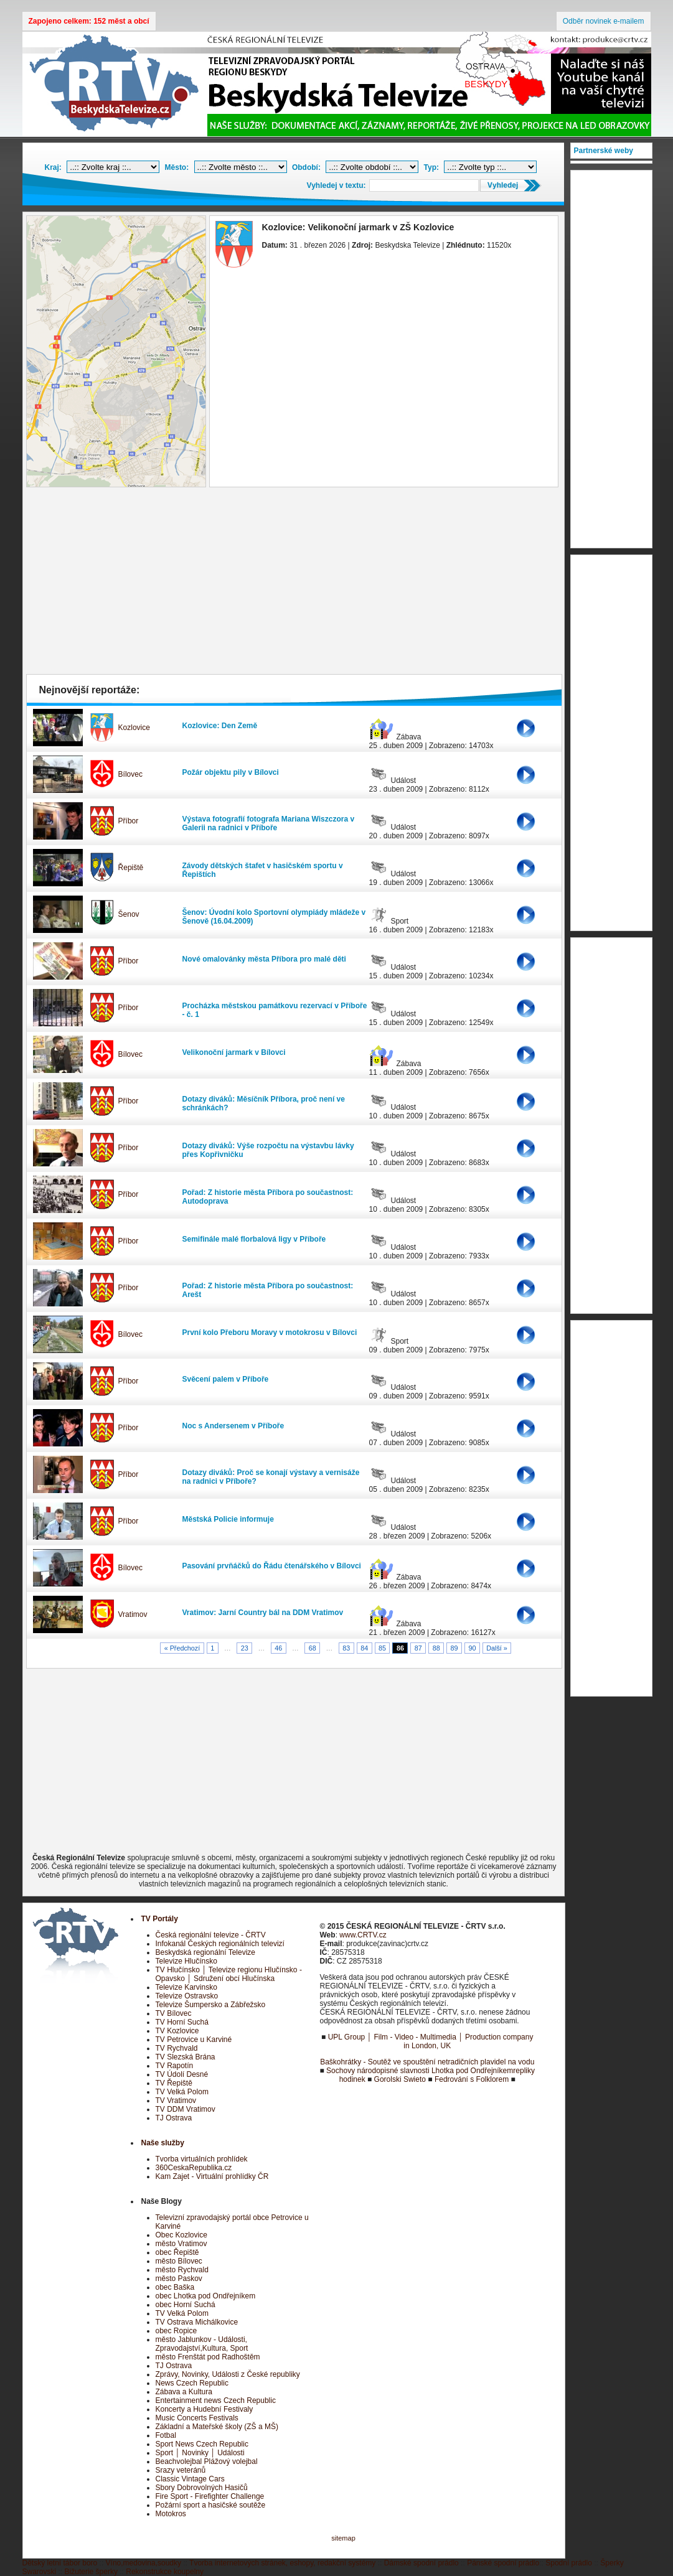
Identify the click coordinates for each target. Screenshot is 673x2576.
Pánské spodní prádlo (503, 2563)
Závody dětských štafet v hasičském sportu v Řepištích (262, 870)
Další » (496, 1648)
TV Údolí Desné (182, 2074)
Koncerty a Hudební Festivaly (204, 2409)
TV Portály (159, 1918)
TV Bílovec (174, 2013)
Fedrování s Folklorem (472, 2079)
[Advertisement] (294, 584)
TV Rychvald (177, 2048)
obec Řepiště (177, 2252)
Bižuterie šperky (91, 2571)
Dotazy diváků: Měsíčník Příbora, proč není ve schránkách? (263, 1103)
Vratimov (133, 1614)
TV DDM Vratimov (185, 2109)
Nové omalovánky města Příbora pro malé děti (264, 959)
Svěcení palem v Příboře (225, 1379)
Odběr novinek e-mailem (603, 21)
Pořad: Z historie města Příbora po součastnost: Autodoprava (268, 1197)
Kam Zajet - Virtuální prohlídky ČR (212, 2176)
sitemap (343, 2538)
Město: (177, 167)
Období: (306, 167)
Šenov (128, 914)
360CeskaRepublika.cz (194, 2167)
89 (454, 1648)
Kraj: (53, 167)
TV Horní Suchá (182, 2022)
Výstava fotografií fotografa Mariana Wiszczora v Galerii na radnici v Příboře (268, 823)
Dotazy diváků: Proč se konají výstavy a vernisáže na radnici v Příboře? (271, 1477)
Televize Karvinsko (186, 1987)
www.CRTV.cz (362, 1935)
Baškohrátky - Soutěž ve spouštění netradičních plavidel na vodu (427, 2062)
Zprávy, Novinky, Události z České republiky (228, 2374)
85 (382, 1648)
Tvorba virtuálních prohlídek (202, 2159)
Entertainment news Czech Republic (216, 2400)
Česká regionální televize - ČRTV (211, 1935)
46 (278, 1648)
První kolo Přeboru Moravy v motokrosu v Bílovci (269, 1332)
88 (436, 1648)
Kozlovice (134, 727)
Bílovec (130, 774)
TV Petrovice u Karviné (194, 2039)
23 (244, 1648)
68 (312, 1648)
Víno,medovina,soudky (143, 2563)
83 (346, 1648)
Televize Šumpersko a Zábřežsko (211, 2004)
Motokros (171, 2513)
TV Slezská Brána (185, 2057)
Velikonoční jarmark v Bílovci (234, 1052)
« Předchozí (182, 1648)
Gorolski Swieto (400, 2079)
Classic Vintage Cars (190, 2479)
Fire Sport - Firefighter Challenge (210, 2496)
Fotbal (166, 2435)
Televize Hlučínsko (186, 1961)
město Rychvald (182, 2269)
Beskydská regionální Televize (206, 1952)
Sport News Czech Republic (202, 2444)
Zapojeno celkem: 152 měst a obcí (89, 21)
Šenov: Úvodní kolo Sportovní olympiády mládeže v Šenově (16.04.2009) (274, 916)
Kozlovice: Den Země (220, 725)
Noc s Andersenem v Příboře (233, 1425)
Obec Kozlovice (181, 2235)
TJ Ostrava (174, 2118)
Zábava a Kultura (184, 2391)
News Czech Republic (192, 2383)
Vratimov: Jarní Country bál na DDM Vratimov (263, 1612)
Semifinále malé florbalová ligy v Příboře (254, 1239)
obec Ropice (176, 2330)
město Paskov (179, 2278)
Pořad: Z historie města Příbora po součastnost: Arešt (268, 1290)
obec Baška (175, 2287)
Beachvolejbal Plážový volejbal (207, 2461)
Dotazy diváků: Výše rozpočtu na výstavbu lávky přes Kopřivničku (268, 1150)
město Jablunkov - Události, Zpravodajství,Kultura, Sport (202, 2344)
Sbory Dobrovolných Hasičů (202, 2487)
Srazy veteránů (181, 2470)
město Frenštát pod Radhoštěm (208, 2357)
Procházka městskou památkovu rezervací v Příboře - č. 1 (274, 1010)
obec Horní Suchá (185, 2304)
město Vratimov (181, 2243)
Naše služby (162, 2142)
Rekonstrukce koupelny (165, 2571)
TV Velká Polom (182, 2091)
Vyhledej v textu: (336, 185)
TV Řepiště (174, 2083)
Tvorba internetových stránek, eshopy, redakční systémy (282, 2563)
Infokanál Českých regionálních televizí (220, 1943)
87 (418, 1648)
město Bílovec (179, 2261)
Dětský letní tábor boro (60, 2563)
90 (472, 1648)
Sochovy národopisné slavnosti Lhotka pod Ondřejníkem (419, 2070)
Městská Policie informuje (228, 1519)
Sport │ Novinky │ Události (200, 2452)
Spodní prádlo (568, 2563)
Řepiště (131, 867)
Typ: (431, 167)
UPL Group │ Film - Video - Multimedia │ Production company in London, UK (431, 2041)
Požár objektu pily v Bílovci (230, 772)
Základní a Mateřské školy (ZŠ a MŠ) (217, 2426)
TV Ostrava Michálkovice (197, 2322)
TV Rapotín (175, 2065)
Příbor (128, 821)
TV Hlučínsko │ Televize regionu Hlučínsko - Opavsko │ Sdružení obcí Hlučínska (229, 1974)
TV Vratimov (176, 2100)
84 (364, 1648)
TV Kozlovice (177, 2030)
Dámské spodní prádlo (421, 2563)
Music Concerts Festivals (197, 2418)
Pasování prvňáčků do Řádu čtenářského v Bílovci (271, 1566)
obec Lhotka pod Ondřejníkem (206, 2296)
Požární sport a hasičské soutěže (211, 2505)
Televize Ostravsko (187, 1996)
